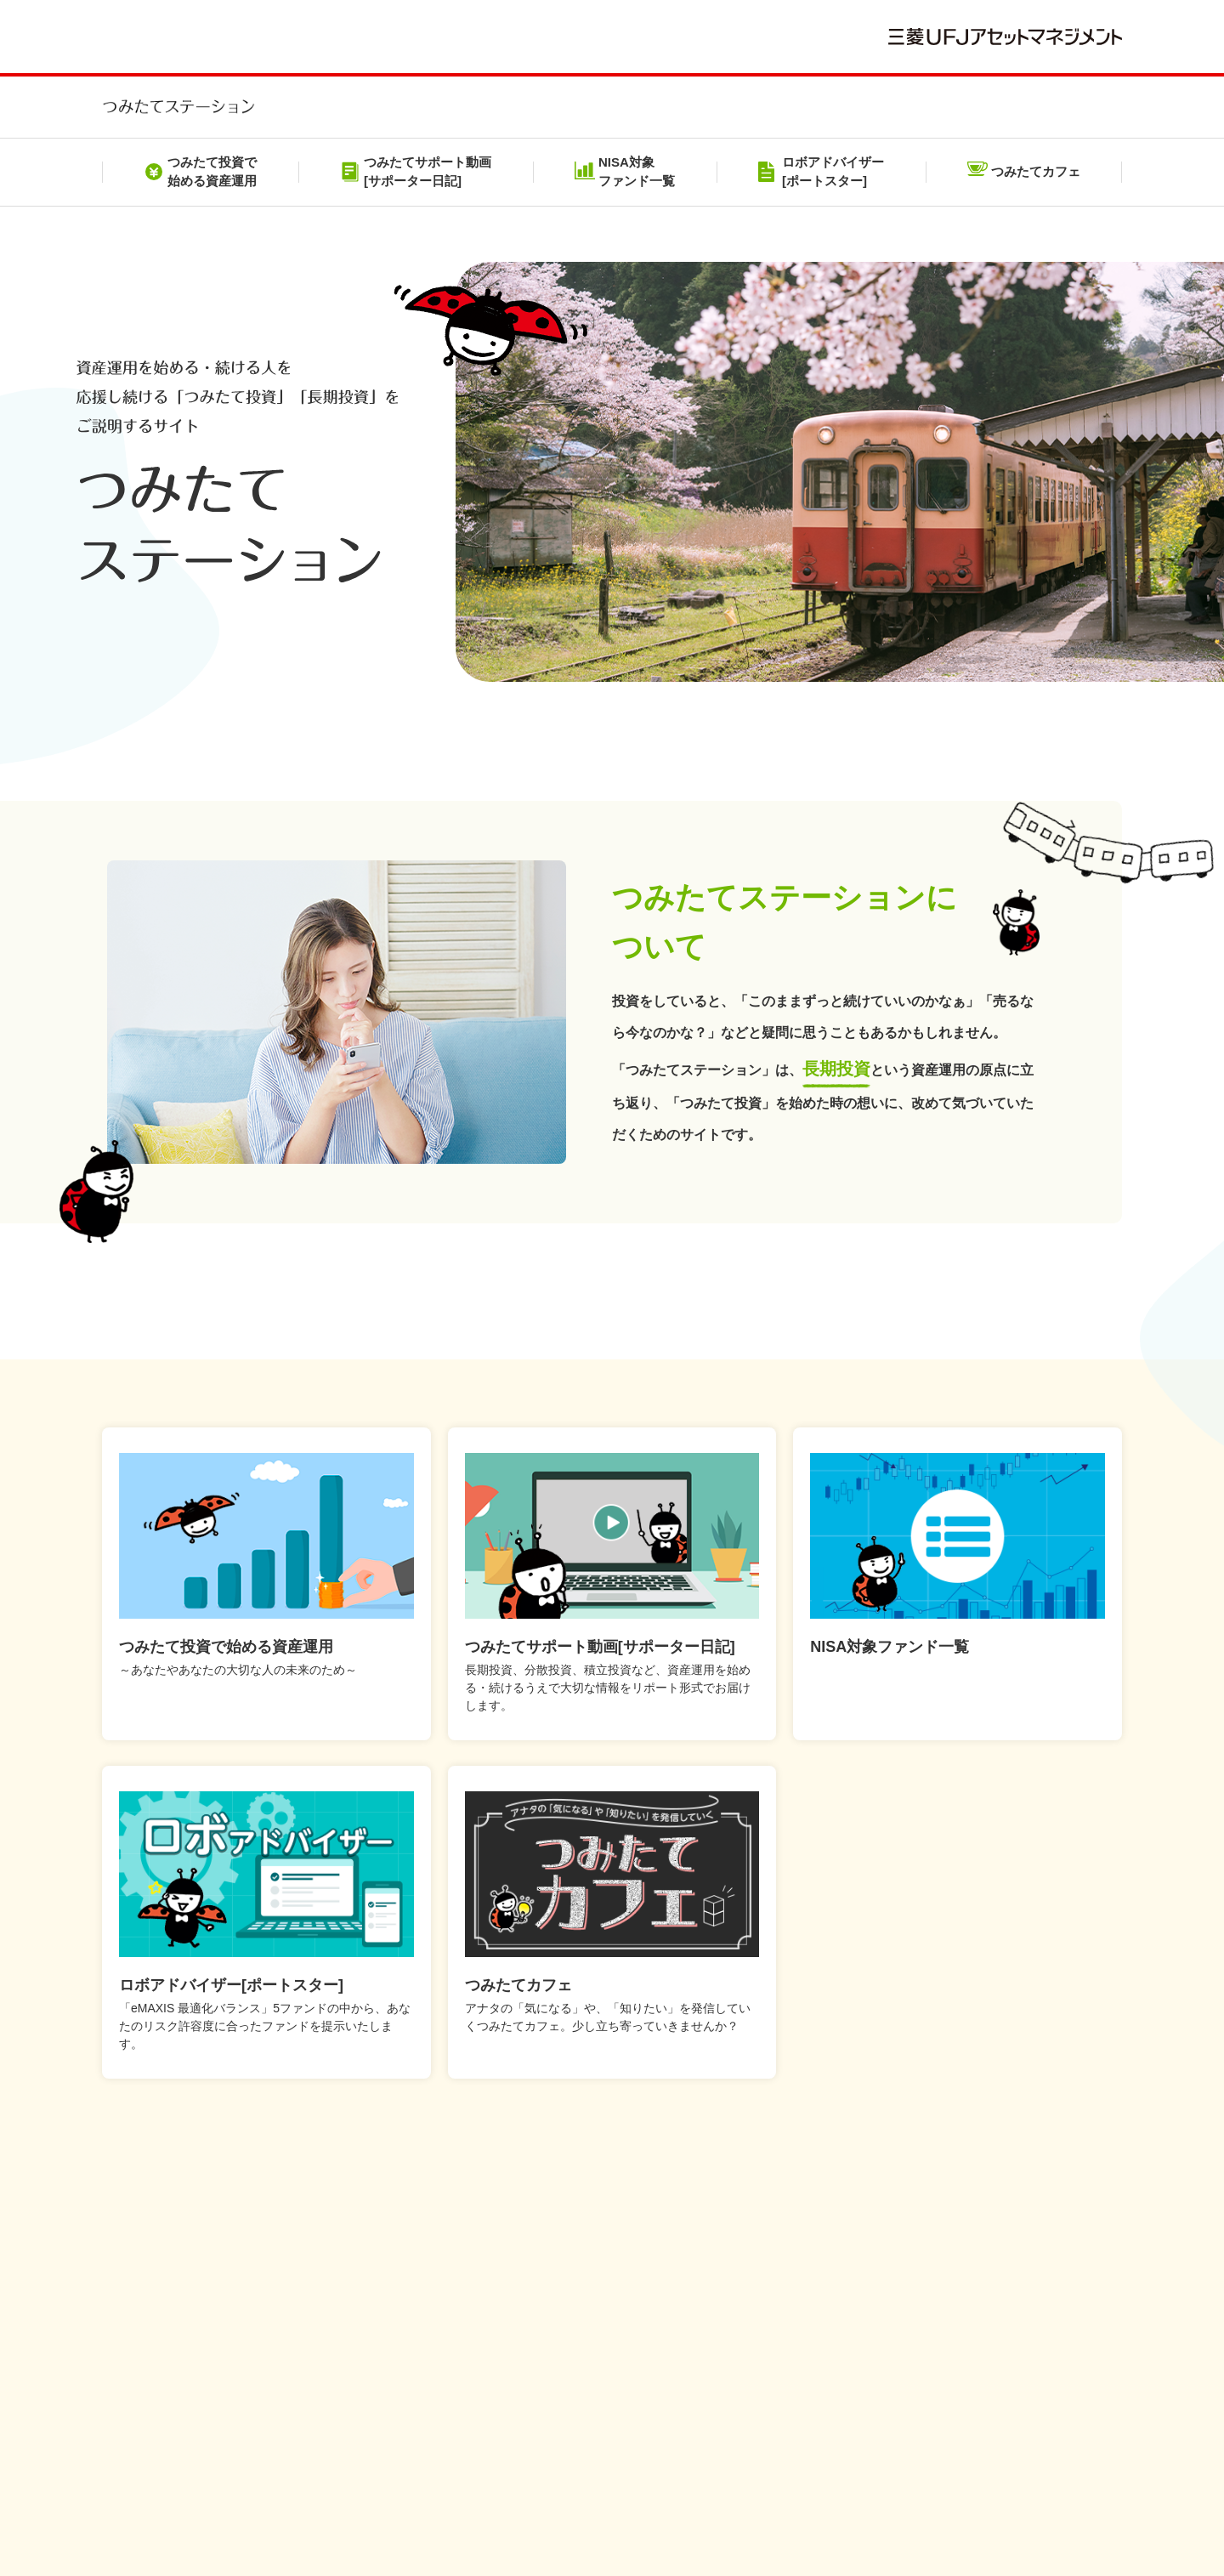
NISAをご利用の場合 (619, 2456)
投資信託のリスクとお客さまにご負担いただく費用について (905, 2431)
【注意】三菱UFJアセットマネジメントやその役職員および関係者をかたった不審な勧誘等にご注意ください (703, 2375)
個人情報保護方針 (427, 2431)
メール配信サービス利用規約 (614, 2431)
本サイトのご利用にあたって (249, 2431)
